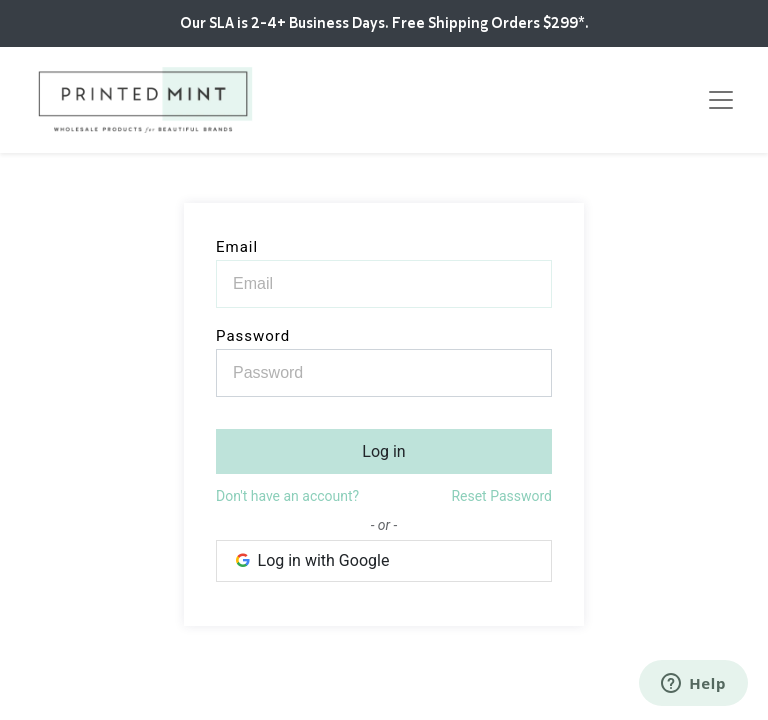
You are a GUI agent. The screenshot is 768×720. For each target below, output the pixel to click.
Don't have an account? (287, 496)
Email (237, 247)
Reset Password (501, 496)
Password (253, 336)
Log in (383, 451)
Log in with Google (311, 560)
